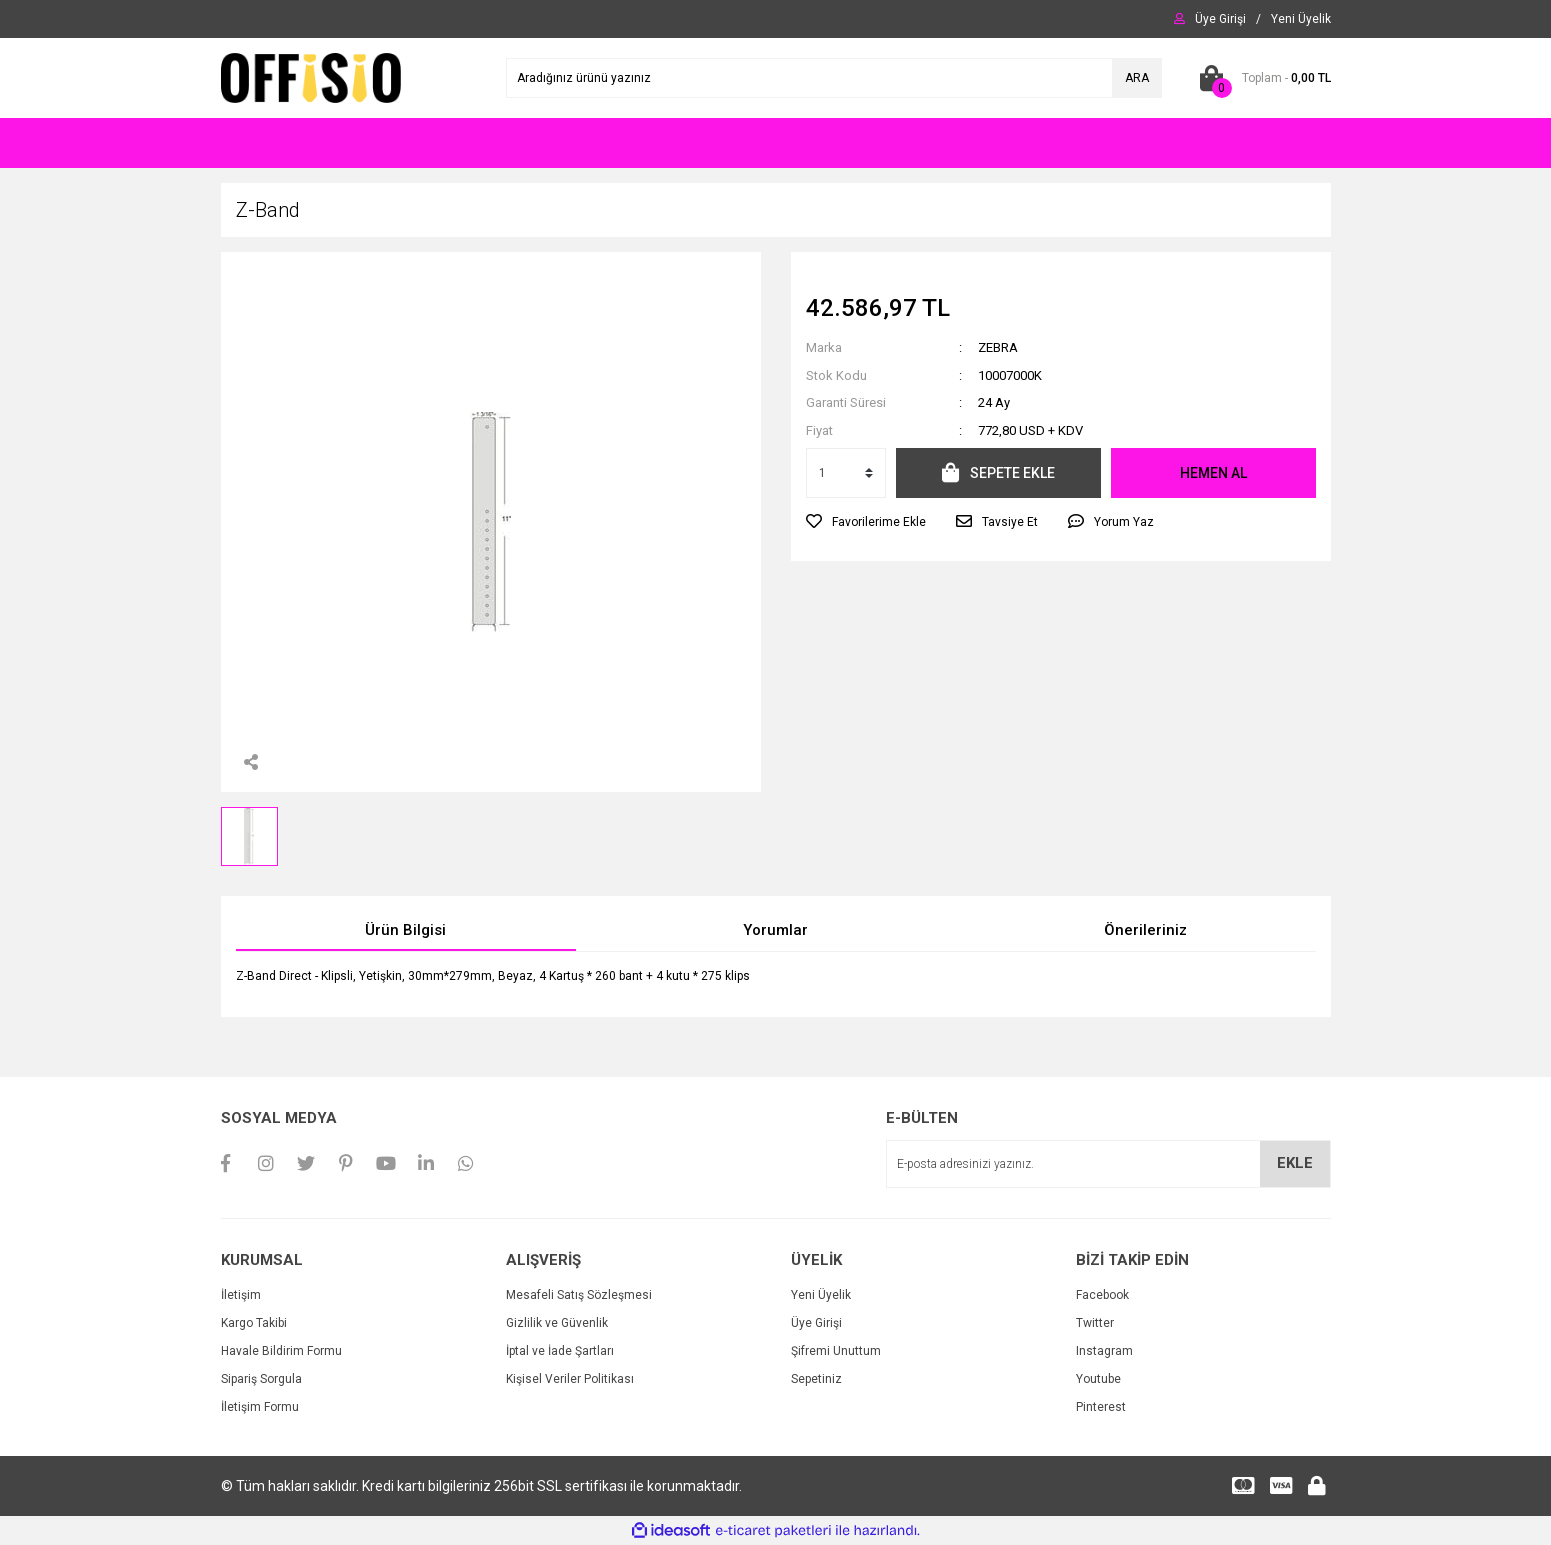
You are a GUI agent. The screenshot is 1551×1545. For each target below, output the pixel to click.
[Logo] (311, 77)
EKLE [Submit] (1295, 1163)
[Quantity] (846, 473)
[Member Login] (1220, 19)
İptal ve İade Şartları (560, 1351)
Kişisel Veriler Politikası (570, 1379)
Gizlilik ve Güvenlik (557, 1323)
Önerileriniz (1145, 930)
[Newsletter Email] (1108, 1164)
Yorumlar (775, 930)
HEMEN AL (1213, 473)
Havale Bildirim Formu (281, 1351)
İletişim (241, 1295)
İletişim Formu (260, 1407)
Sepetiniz (816, 1379)
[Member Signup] (1301, 19)
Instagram (1104, 1351)
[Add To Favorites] (866, 522)
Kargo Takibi (254, 1323)
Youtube (1098, 1379)
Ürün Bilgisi (405, 930)
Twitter (1095, 1323)
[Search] (834, 78)
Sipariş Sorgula (261, 1379)
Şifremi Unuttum (836, 1351)
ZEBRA (998, 347)
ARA (1137, 78)
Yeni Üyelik (821, 1295)
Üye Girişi (816, 1323)
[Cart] (1261, 78)
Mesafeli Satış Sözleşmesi (579, 1295)
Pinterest (1101, 1407)
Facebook (1102, 1295)
